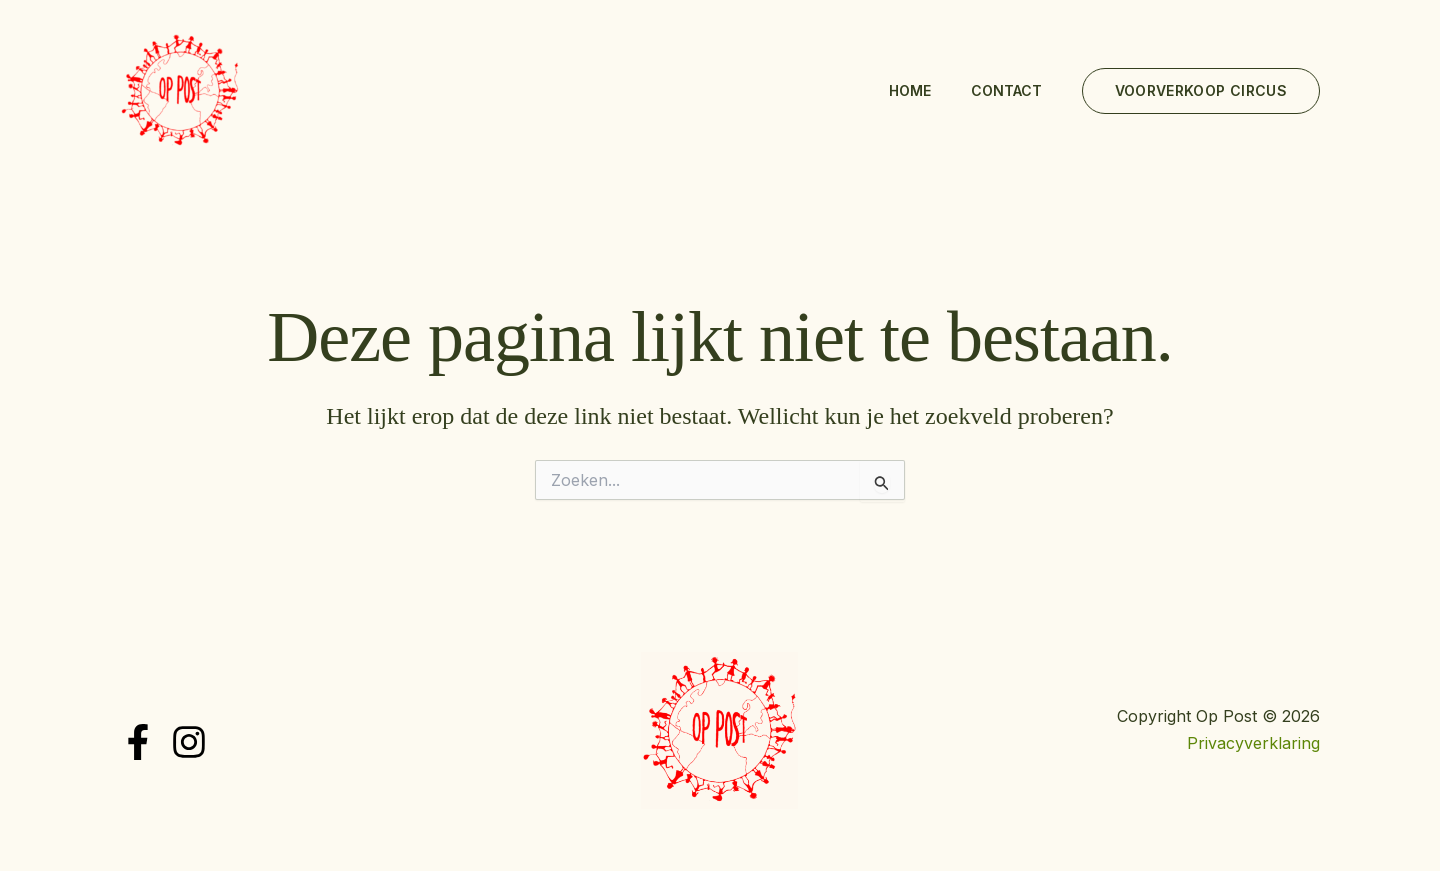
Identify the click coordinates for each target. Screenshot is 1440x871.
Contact (1006, 90)
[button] (1201, 91)
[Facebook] (138, 742)
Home (910, 90)
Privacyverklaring (1253, 743)
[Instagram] (189, 742)
